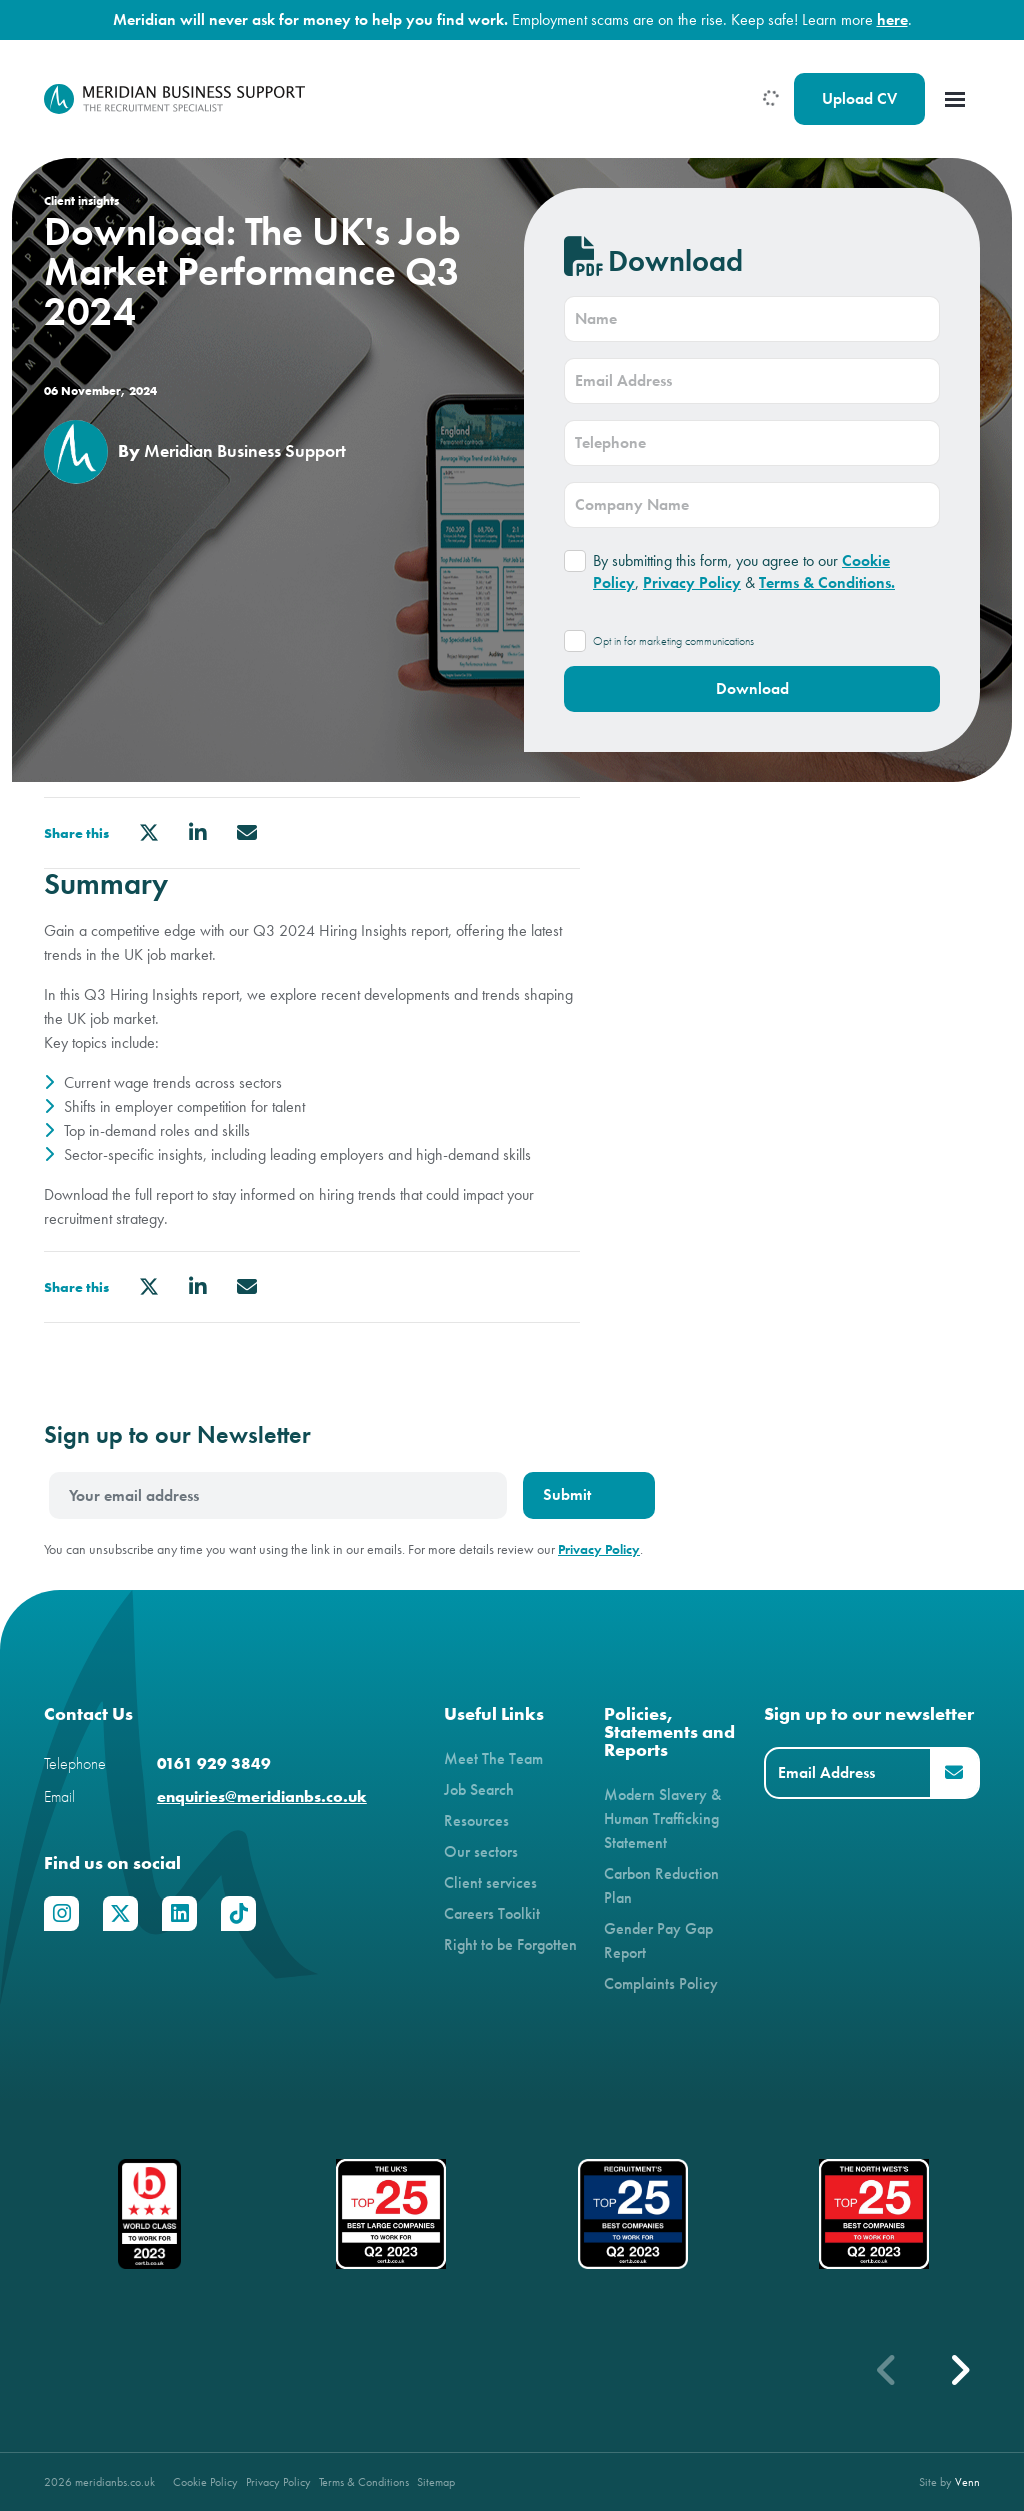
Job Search (479, 1789)
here (892, 19)
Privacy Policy (692, 582)
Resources (476, 1820)
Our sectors (481, 1851)
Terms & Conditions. (827, 582)
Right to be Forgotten (510, 1944)
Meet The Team (493, 1758)
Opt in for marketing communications (673, 641)
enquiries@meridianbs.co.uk (262, 1796)
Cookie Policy (205, 2481)
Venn (967, 2481)
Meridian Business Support (245, 451)
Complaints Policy (661, 1983)
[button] (959, 2370)
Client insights (81, 200)
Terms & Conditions (364, 2481)
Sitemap (436, 2481)
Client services (490, 1882)
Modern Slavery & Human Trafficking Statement (662, 1818)
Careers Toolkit (492, 1913)
